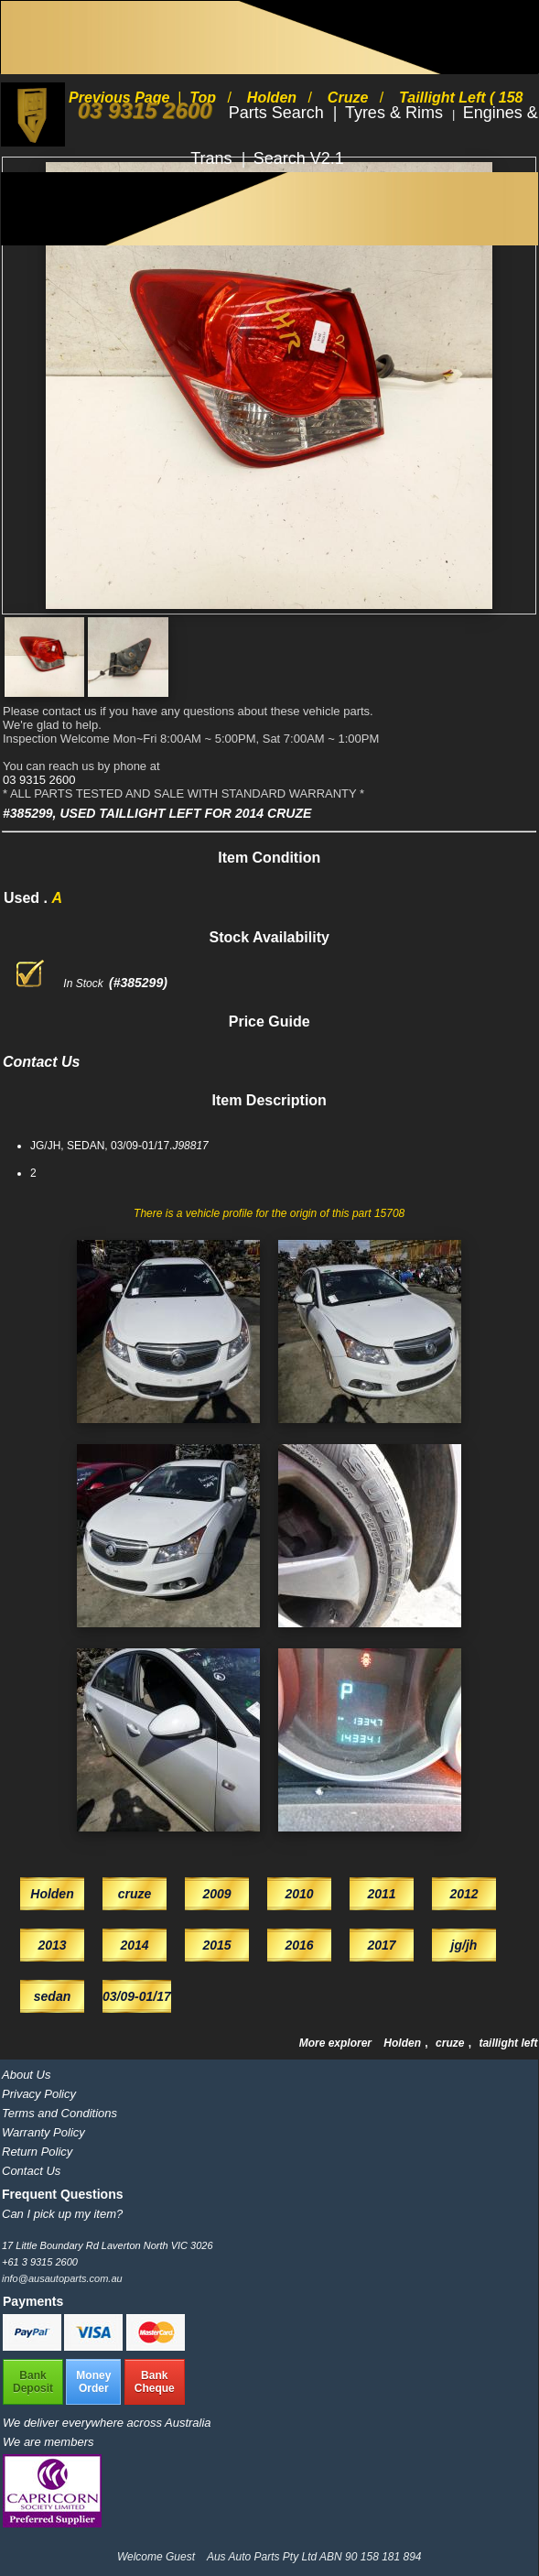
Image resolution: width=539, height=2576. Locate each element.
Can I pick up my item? (62, 2214)
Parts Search (279, 112)
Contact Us (31, 2171)
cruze (452, 2043)
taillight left (508, 2043)
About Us (26, 2074)
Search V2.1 (298, 158)
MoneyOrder (93, 2382)
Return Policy (37, 2151)
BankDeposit (33, 2382)
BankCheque (155, 2382)
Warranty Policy (43, 2132)
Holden (403, 2043)
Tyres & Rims (396, 112)
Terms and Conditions (59, 2113)
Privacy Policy (39, 2094)
